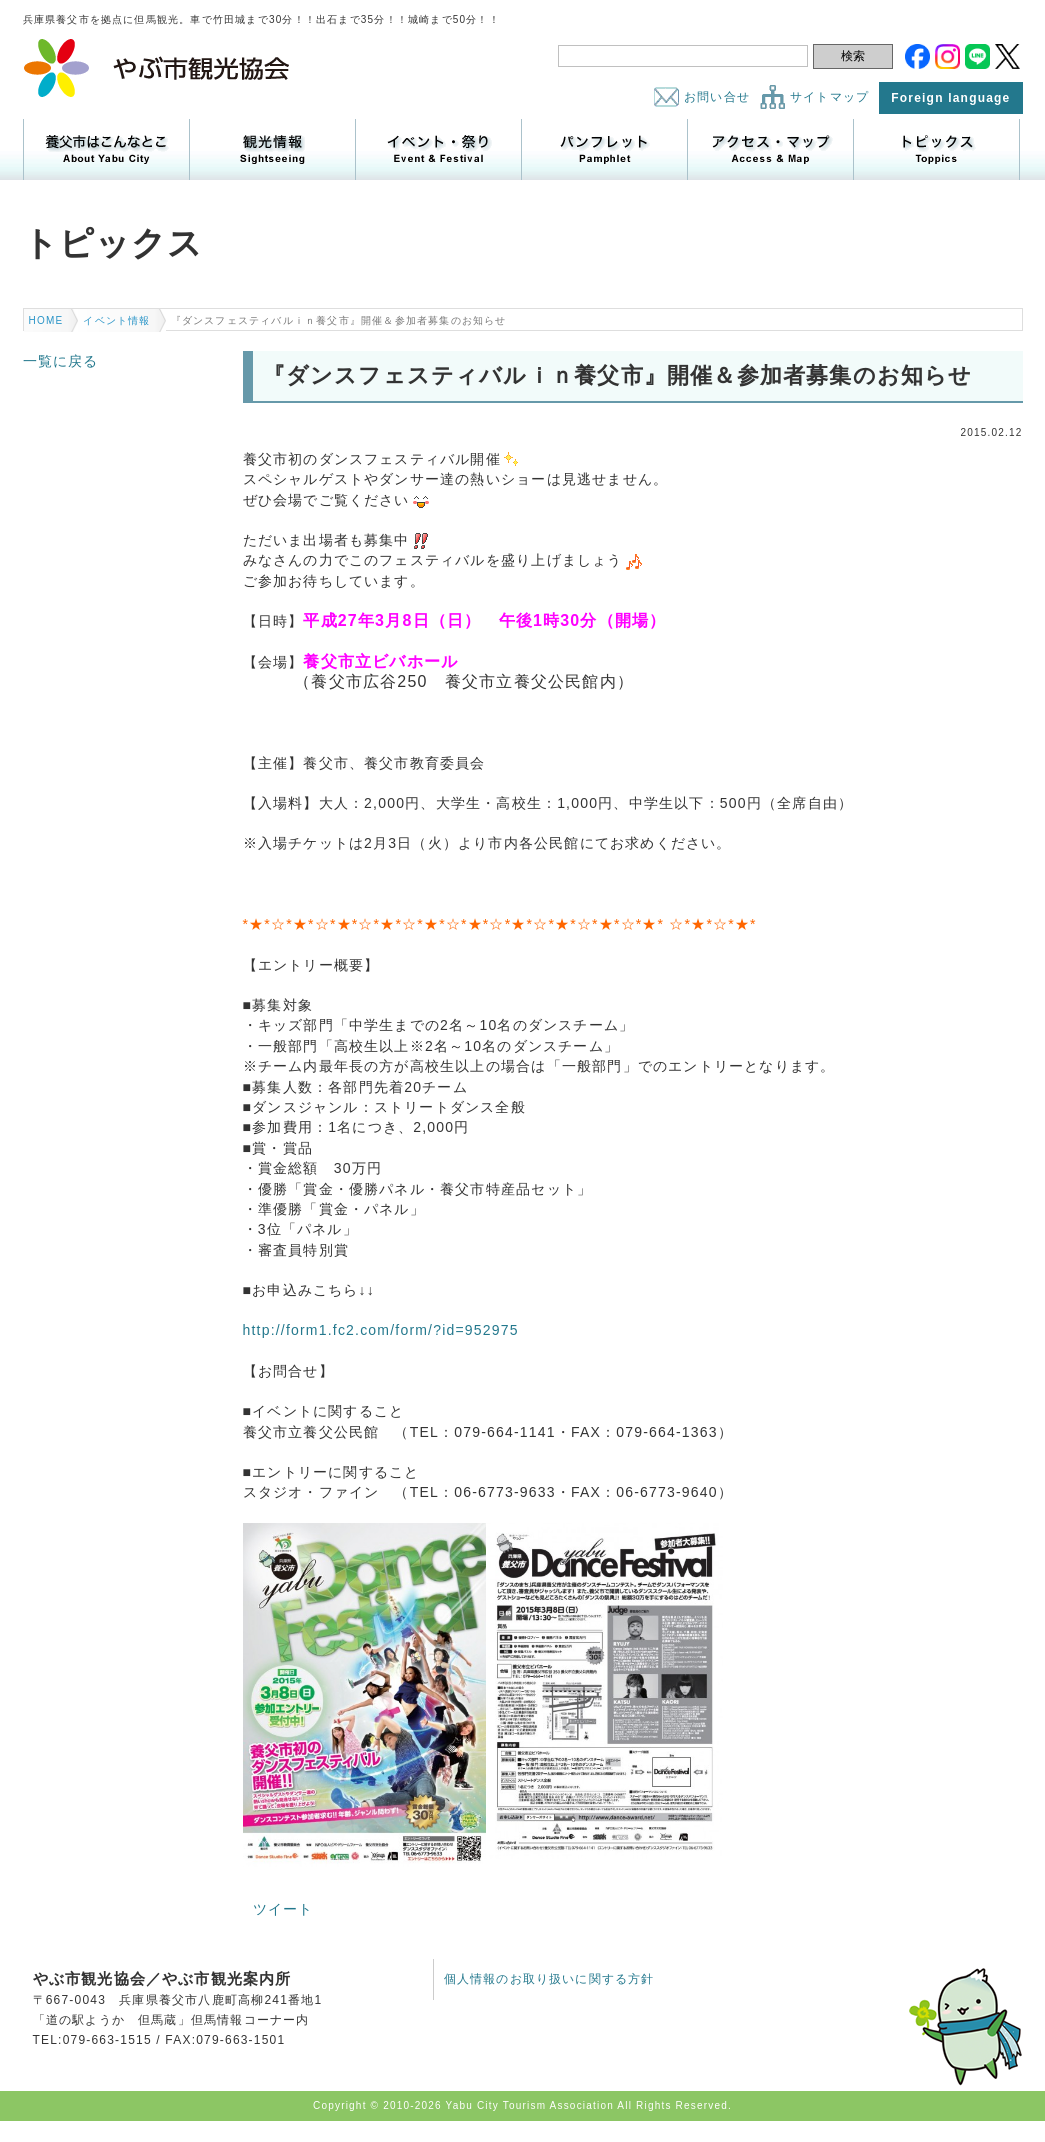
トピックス (936, 149)
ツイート (283, 1909)
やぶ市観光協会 (157, 68)
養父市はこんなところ (106, 149)
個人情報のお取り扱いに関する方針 (549, 1979)
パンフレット (604, 149)
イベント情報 (116, 320)
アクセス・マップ (770, 149)
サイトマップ (829, 97)
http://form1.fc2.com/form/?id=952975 (381, 1330)
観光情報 (272, 149)
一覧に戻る (61, 361)
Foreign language (950, 98)
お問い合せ (717, 97)
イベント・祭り (438, 149)
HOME (46, 320)
